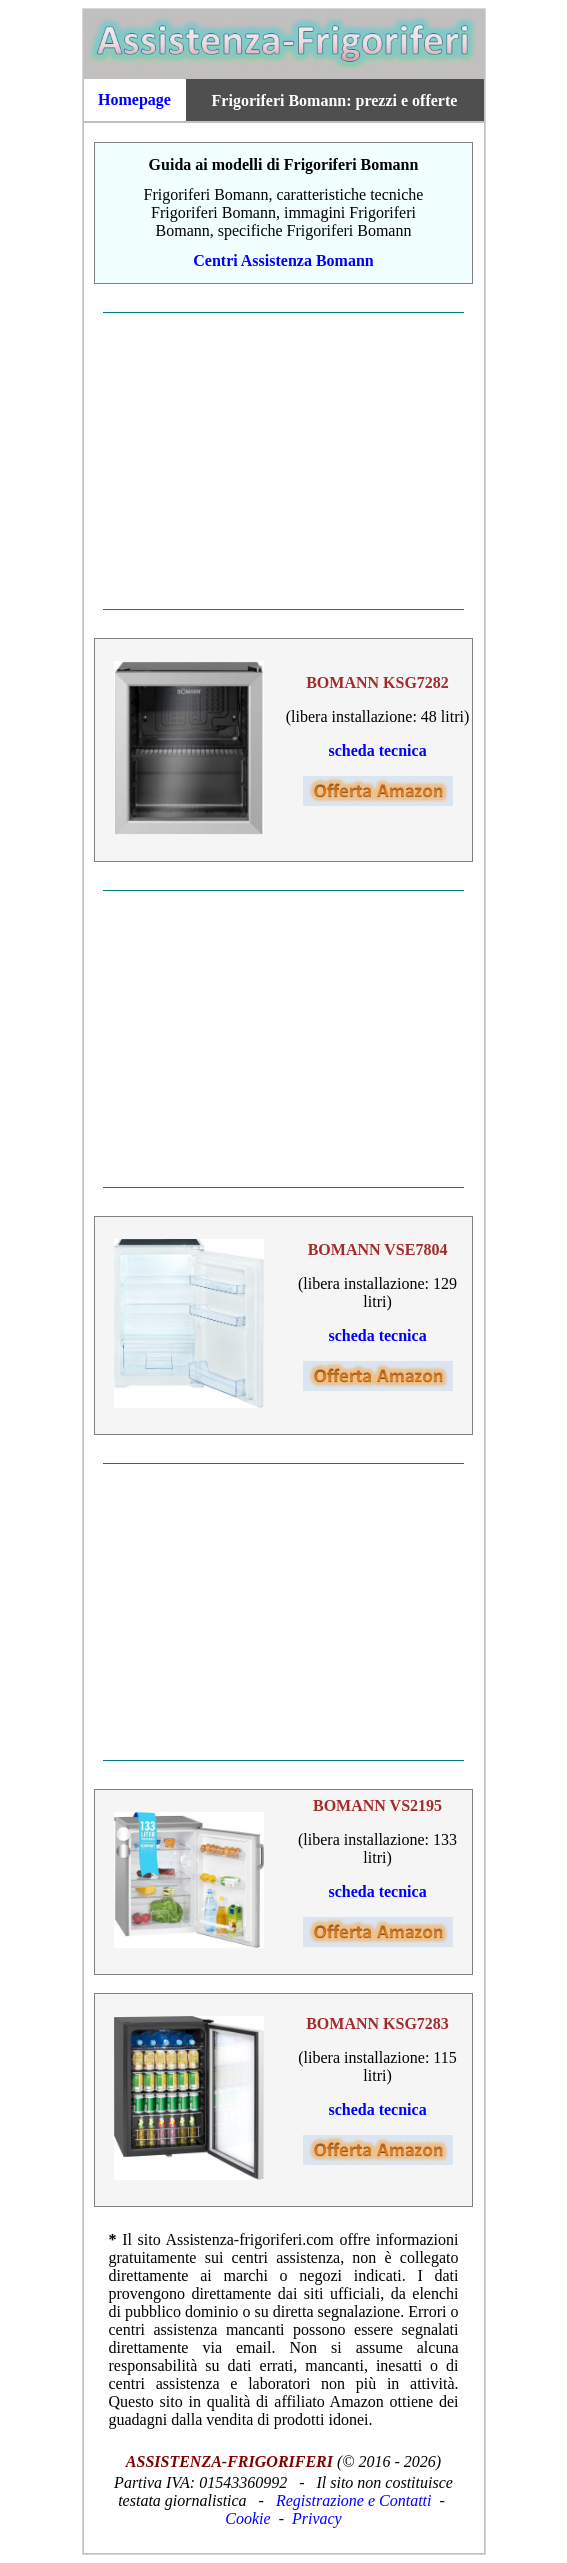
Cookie (247, 2518)
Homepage (134, 99)
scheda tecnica (377, 750)
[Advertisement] (284, 461)
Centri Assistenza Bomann (283, 260)
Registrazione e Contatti (354, 2500)
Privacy (317, 2518)
